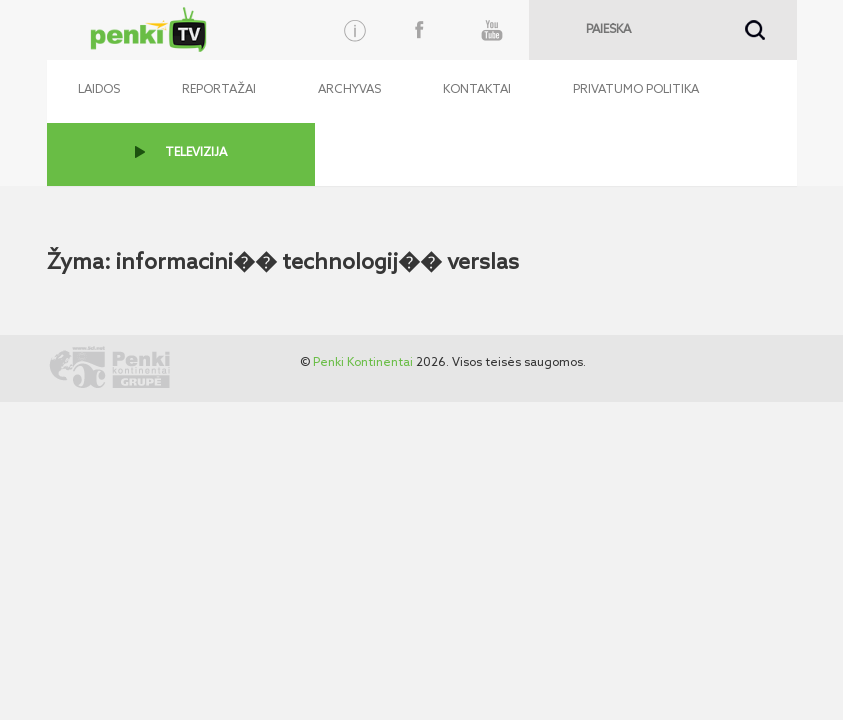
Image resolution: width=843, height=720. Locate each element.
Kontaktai (477, 90)
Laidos (99, 90)
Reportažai (219, 90)
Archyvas (349, 90)
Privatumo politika (636, 90)
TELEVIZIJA (196, 153)
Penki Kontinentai (363, 363)
